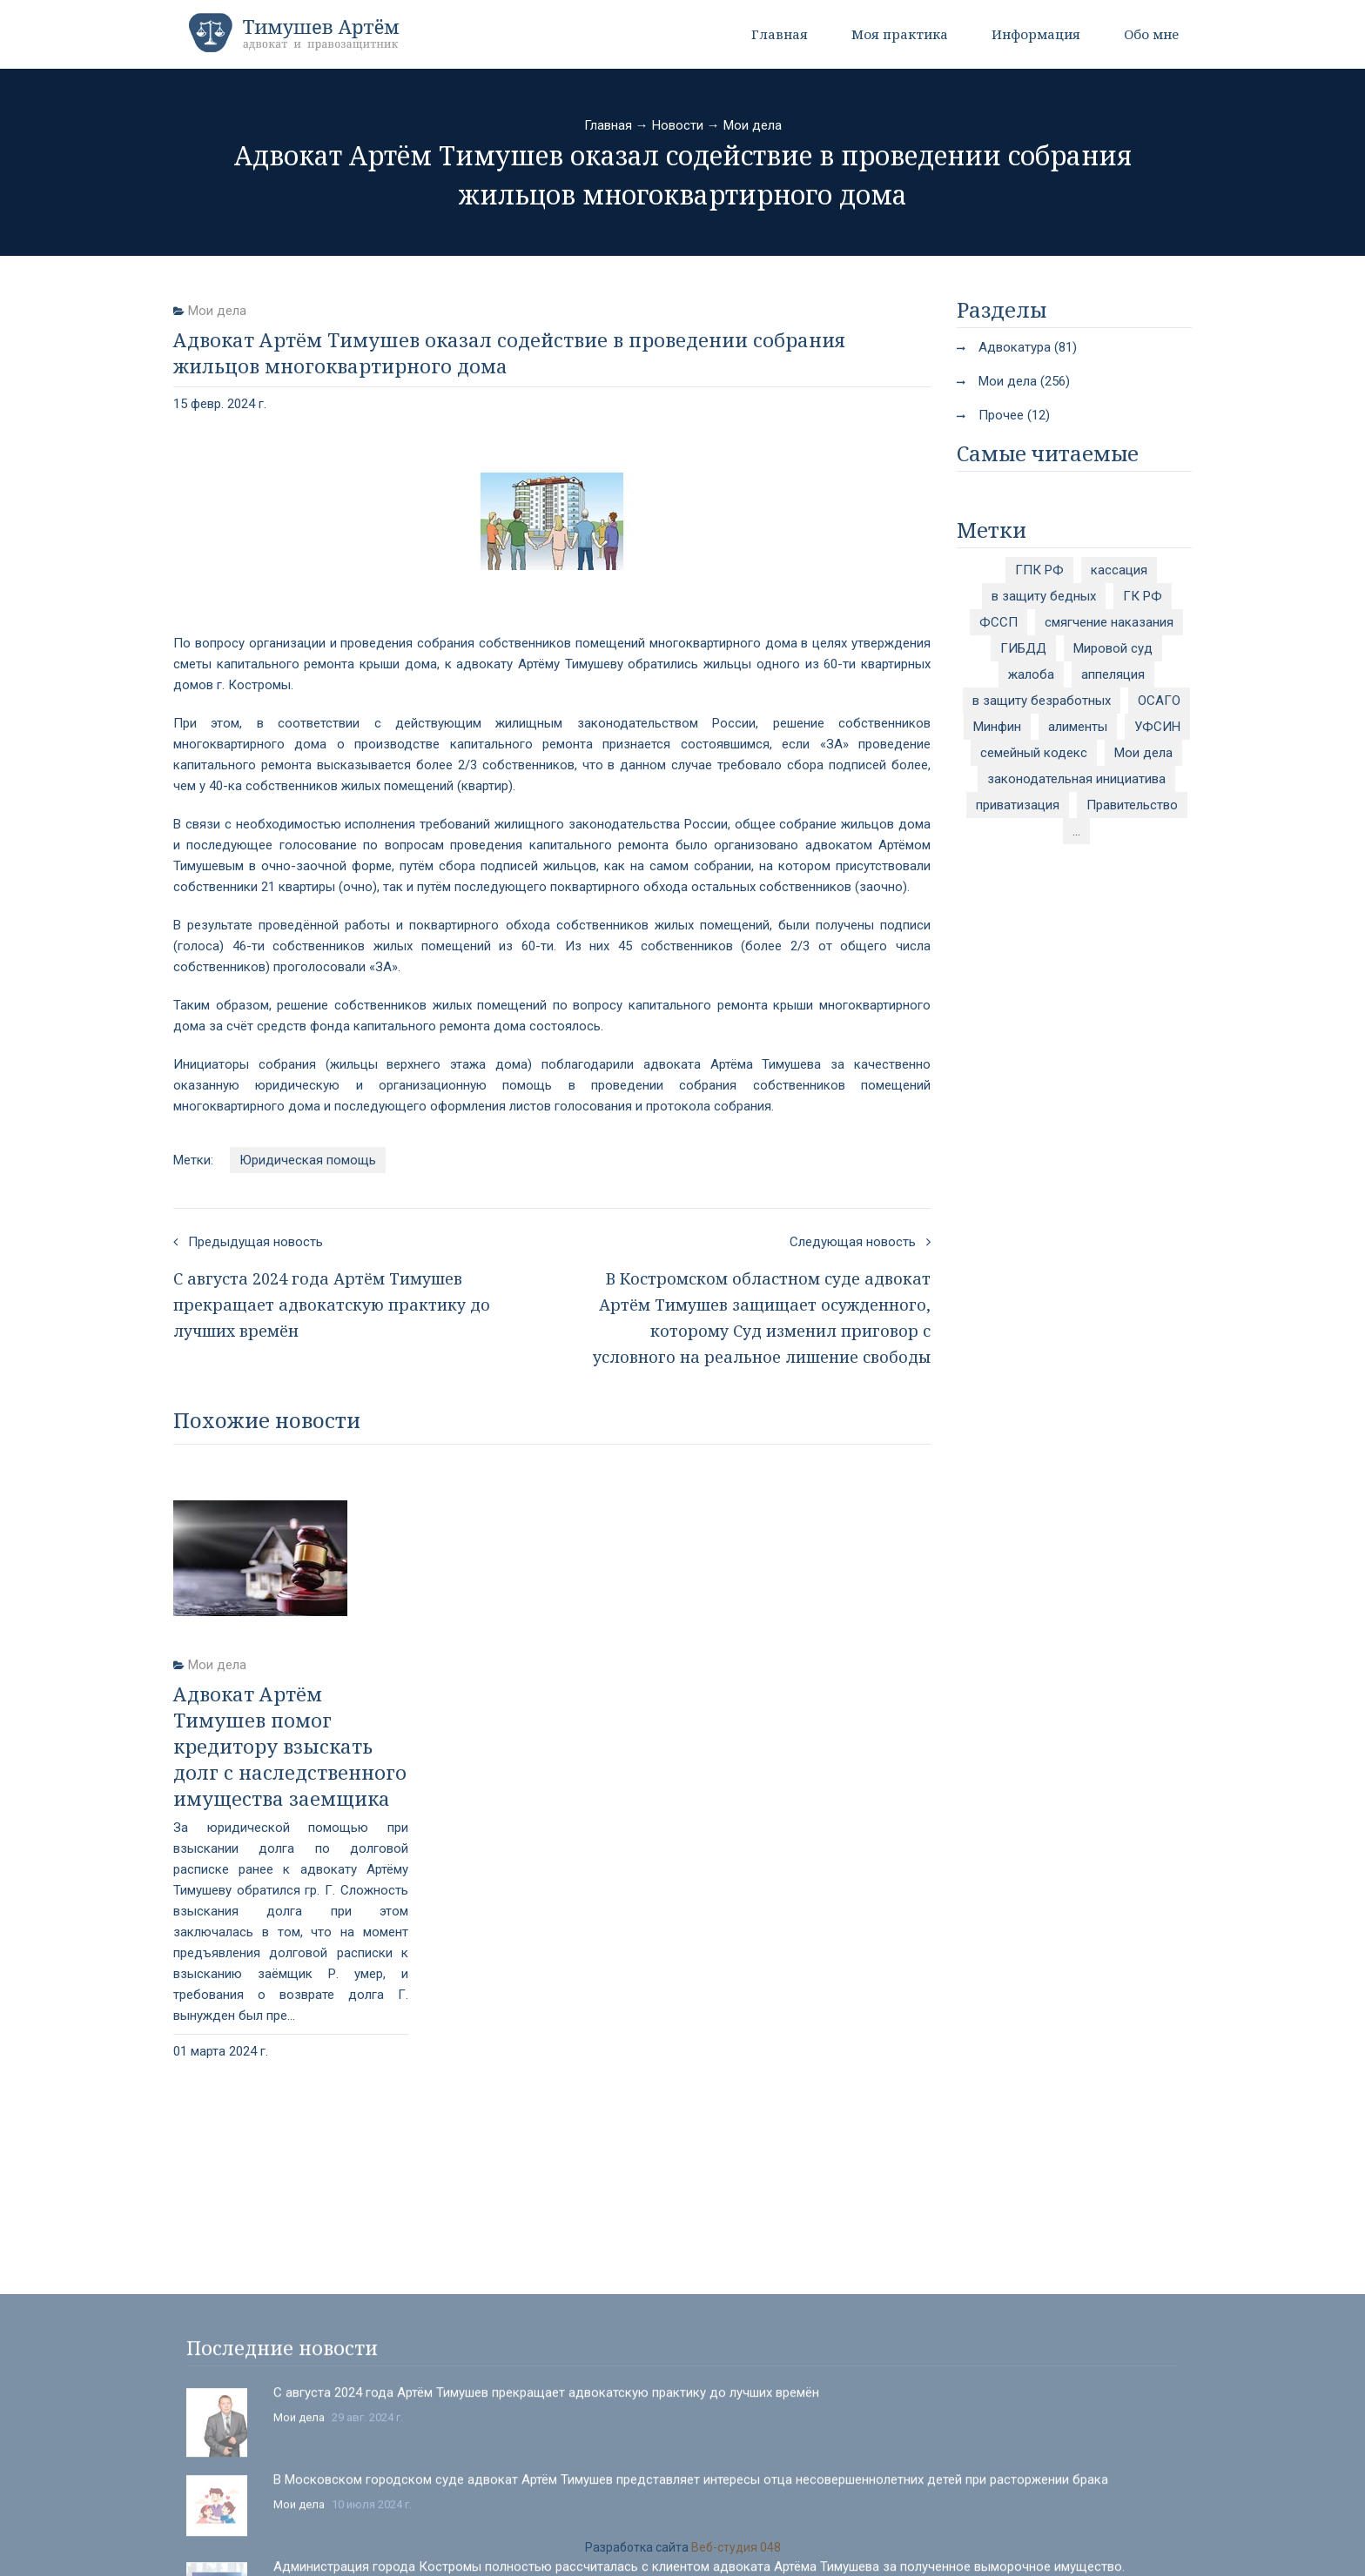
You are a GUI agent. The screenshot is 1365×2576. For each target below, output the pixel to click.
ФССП (998, 622)
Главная (779, 34)
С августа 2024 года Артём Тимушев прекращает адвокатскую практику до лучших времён (546, 2536)
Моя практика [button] (899, 34)
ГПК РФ (1039, 570)
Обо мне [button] (1151, 34)
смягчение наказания (1109, 622)
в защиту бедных (1044, 596)
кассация (1119, 570)
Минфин (997, 727)
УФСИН (1157, 727)
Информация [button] (1036, 34)
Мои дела (752, 125)
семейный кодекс (1033, 753)
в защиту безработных (1041, 700)
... (1076, 831)
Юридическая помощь (307, 1160)
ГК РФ (1142, 596)
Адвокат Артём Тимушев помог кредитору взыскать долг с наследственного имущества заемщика (290, 1745)
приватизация (1017, 805)
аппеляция (1113, 674)
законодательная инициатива (1076, 779)
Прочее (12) (1014, 415)
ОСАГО (1159, 700)
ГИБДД (1023, 648)
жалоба (1031, 674)
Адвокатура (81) (1027, 347)
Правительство (1132, 805)
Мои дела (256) (1024, 381)
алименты (1077, 727)
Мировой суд (1113, 648)
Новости (677, 125)
